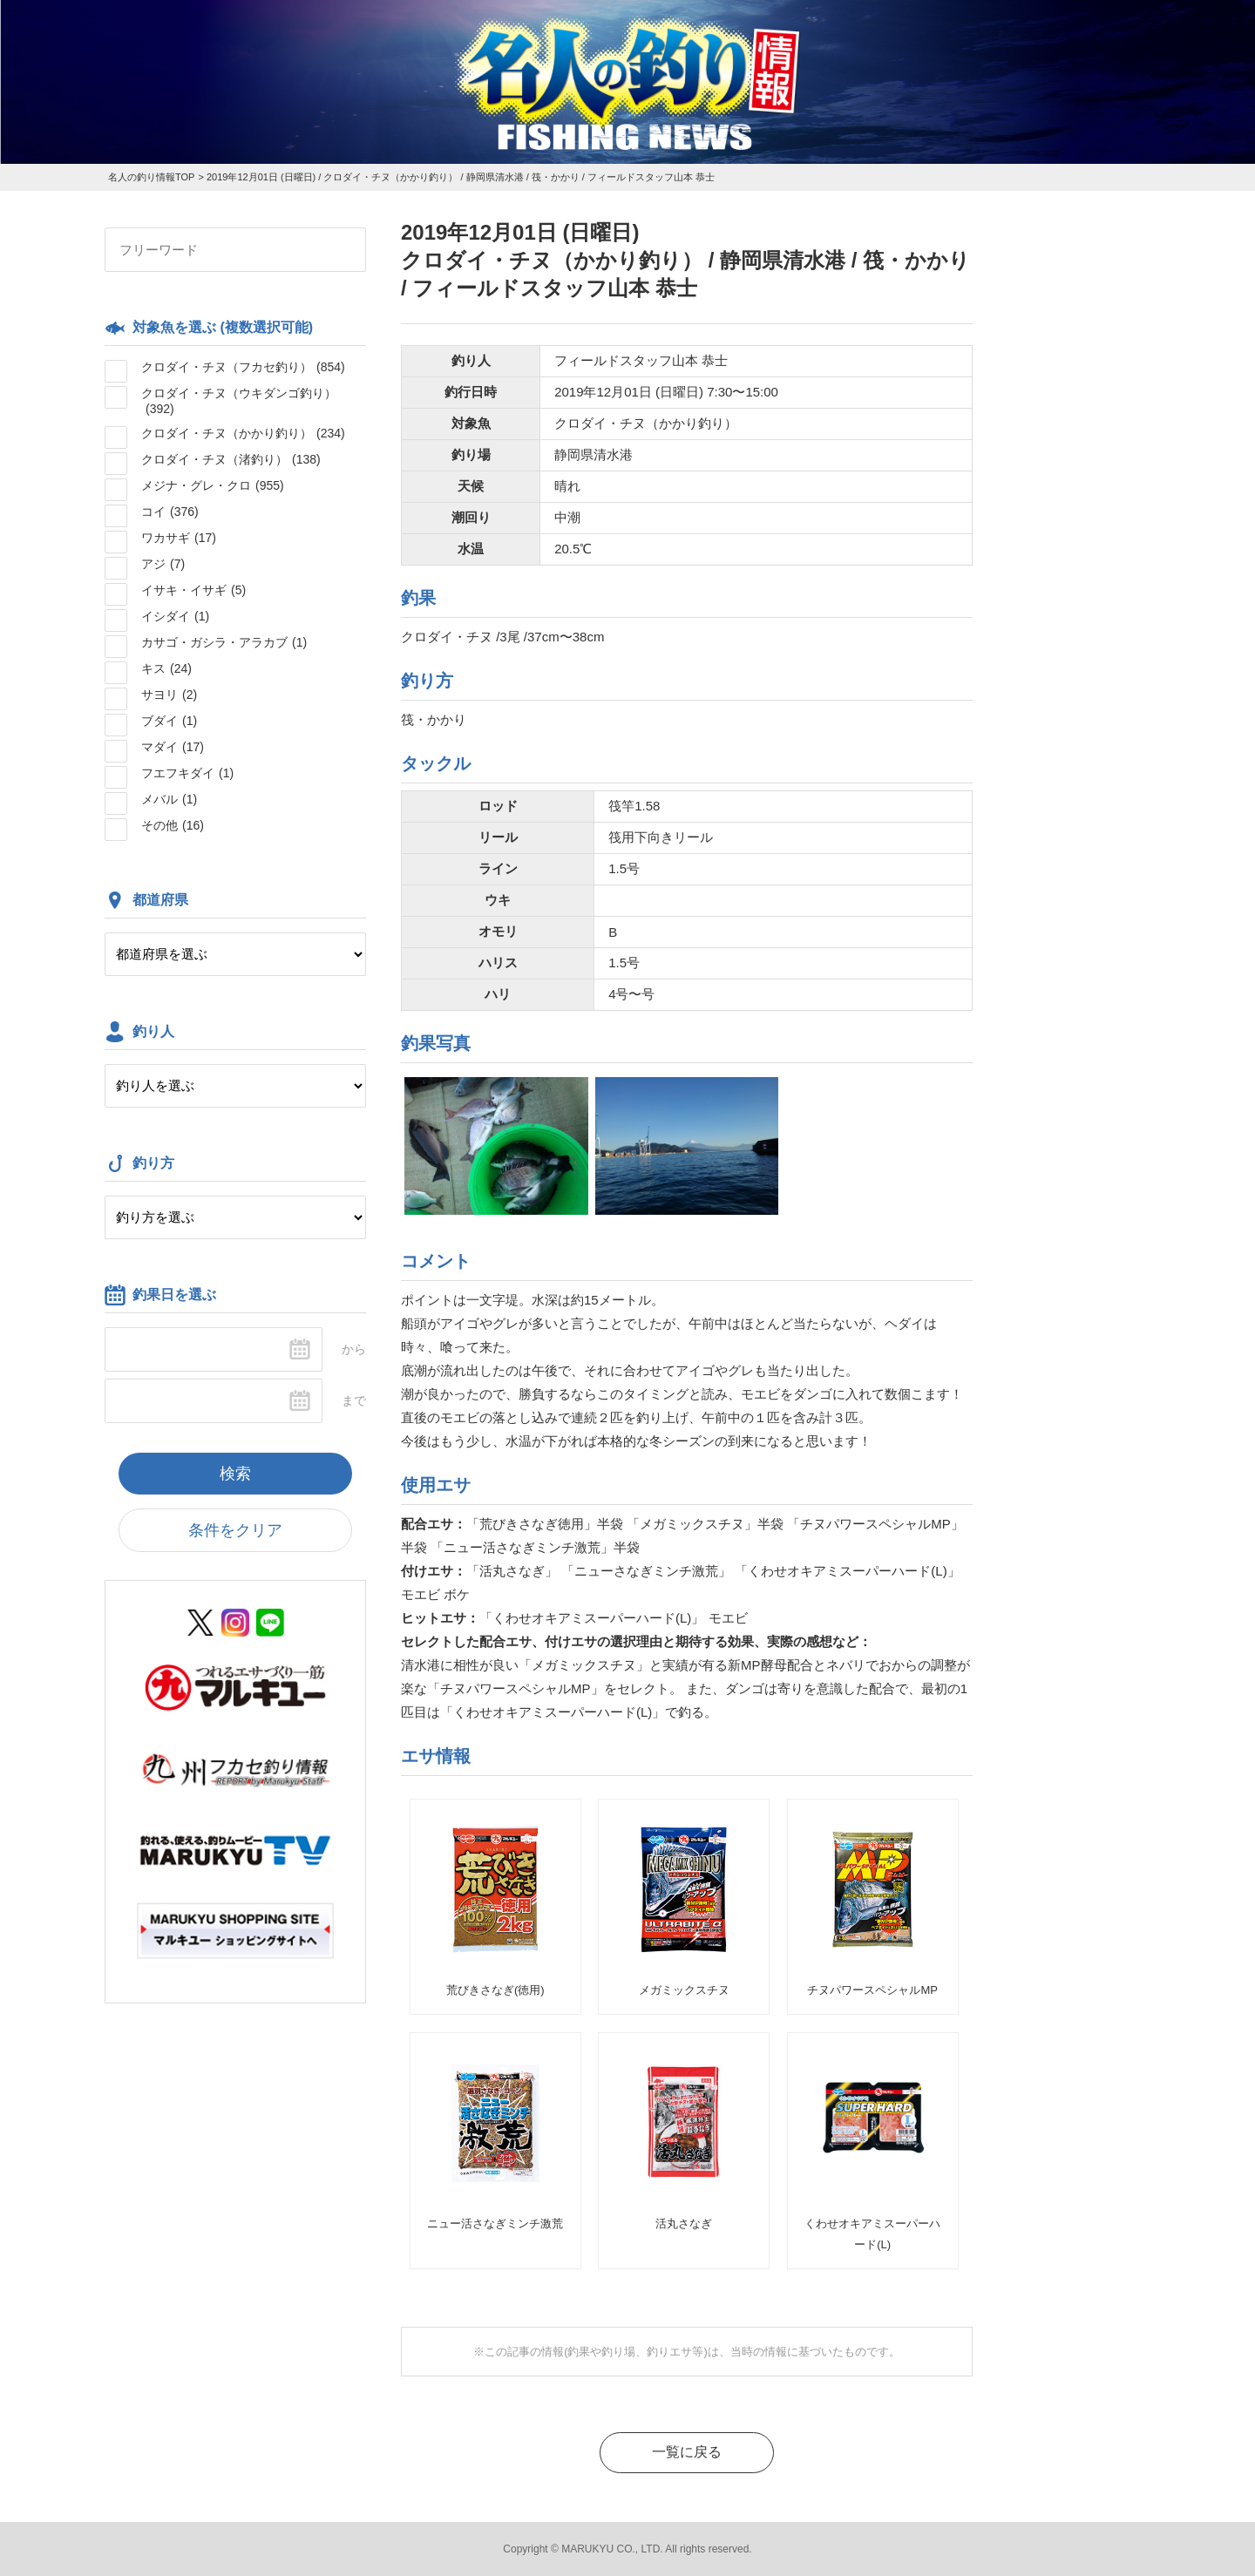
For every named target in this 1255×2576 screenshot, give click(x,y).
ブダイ (169, 721)
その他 (172, 825)
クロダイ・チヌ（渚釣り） (231, 459)
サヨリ (169, 695)
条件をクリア (235, 1530)
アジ (163, 564)
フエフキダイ (187, 773)
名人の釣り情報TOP (151, 177)
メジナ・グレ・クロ (212, 485)
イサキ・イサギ (193, 590)
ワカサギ (178, 538)
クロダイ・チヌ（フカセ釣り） (243, 367)
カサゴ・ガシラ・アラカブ (224, 642)
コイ (170, 512)
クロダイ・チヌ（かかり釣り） (243, 433)
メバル (169, 799)
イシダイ (175, 616)
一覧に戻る (687, 2451)
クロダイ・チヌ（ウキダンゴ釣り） (238, 401)
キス (166, 668)
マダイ (172, 747)
